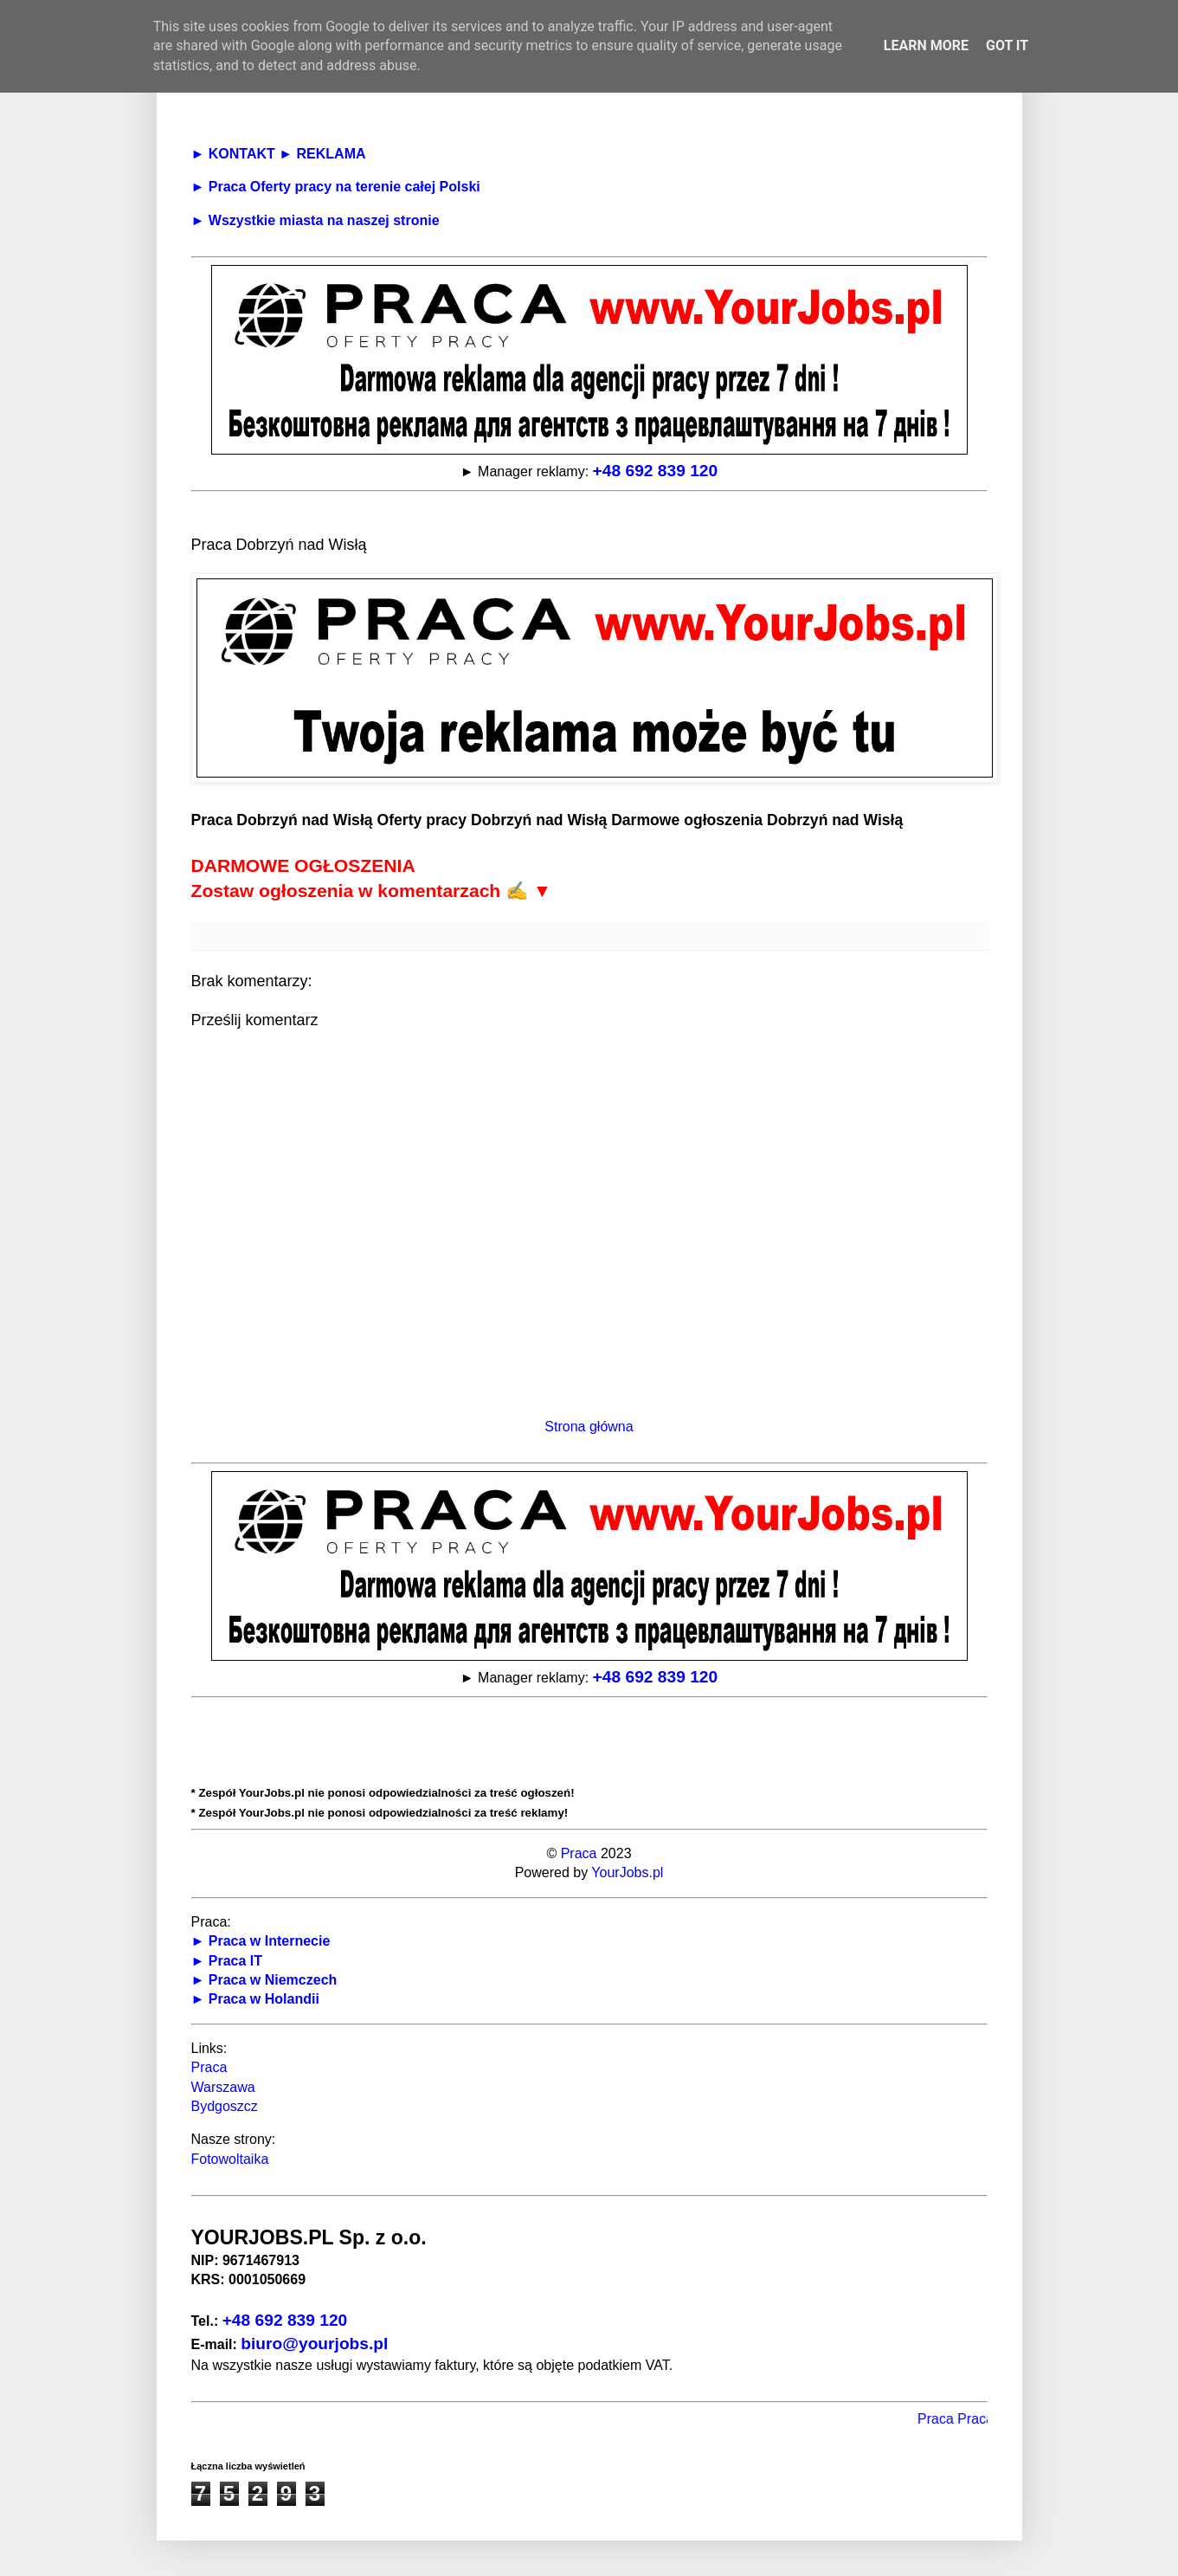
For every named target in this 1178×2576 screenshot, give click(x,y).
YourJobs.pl (627, 1872)
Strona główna (588, 1426)
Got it (1007, 45)
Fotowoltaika (230, 2159)
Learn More (926, 45)
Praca (579, 1853)
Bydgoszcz (224, 2106)
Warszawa (223, 2087)
